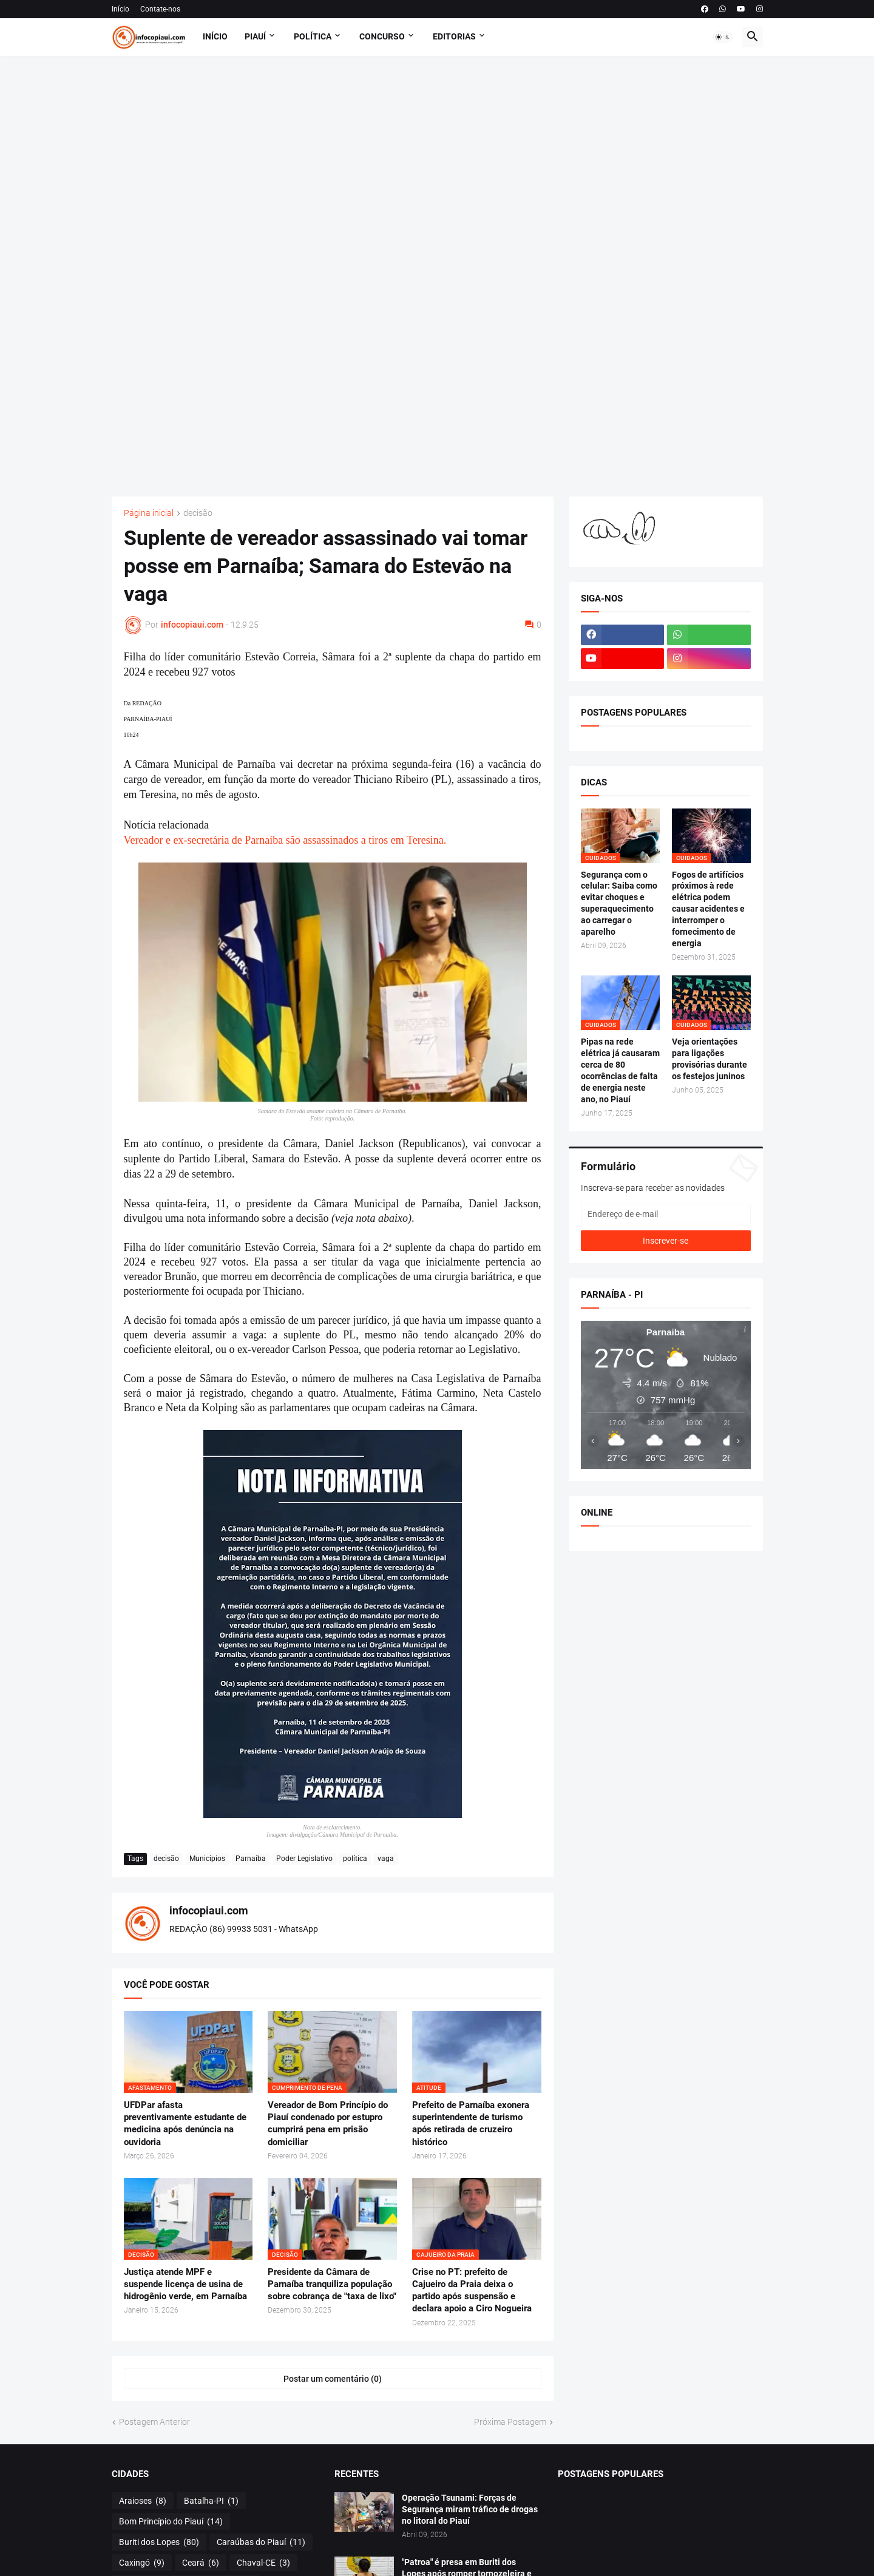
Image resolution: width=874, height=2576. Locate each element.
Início (120, 9)
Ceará (200, 2563)
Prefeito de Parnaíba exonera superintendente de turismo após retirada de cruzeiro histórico (470, 2123)
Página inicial (149, 513)
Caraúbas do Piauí (261, 2543)
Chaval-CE (263, 2563)
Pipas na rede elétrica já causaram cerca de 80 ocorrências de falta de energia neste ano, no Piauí (620, 1070)
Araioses (142, 2501)
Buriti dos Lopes (159, 2543)
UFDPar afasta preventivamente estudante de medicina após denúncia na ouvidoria (185, 2123)
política (355, 1858)
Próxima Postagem (510, 2422)
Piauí (255, 36)
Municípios (207, 1858)
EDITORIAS (454, 36)
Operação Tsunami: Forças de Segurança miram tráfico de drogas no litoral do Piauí (470, 2509)
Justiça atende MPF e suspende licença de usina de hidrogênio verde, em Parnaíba (185, 2284)
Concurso (382, 36)
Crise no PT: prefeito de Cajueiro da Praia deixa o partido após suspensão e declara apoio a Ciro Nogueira (472, 2290)
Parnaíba (250, 1858)
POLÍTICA (312, 36)
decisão (197, 513)
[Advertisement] (437, 276)
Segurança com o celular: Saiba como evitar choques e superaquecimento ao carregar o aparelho (619, 903)
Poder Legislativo (304, 1858)
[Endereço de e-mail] (666, 1214)
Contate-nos (160, 9)
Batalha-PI (211, 2501)
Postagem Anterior (154, 2422)
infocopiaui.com (208, 1910)
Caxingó (141, 2563)
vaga (386, 1858)
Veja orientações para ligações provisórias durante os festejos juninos (709, 1059)
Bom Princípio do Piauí (171, 2522)
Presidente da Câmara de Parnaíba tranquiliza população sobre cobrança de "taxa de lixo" (332, 2284)
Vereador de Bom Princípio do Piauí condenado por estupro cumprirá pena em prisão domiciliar (328, 2123)
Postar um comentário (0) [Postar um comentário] (332, 2379)
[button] (723, 37)
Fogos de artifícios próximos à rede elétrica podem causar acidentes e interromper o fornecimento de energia (708, 909)
